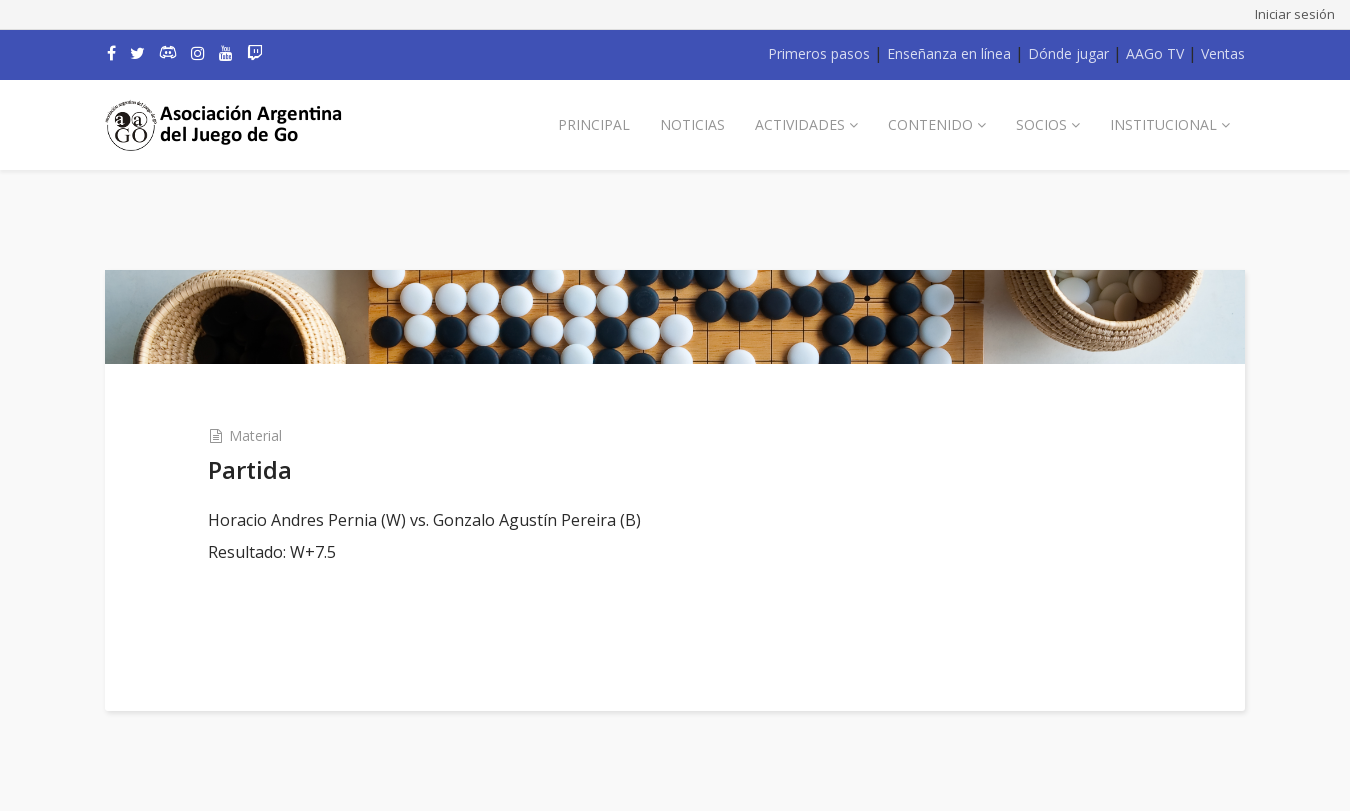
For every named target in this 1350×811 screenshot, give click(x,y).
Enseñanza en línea (949, 53)
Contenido (930, 124)
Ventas (1223, 53)
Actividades (800, 124)
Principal (594, 124)
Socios (1041, 124)
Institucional (1163, 124)
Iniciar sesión (1295, 14)
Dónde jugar (1068, 53)
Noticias (692, 124)
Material (255, 435)
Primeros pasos (819, 53)
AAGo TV (1155, 53)
